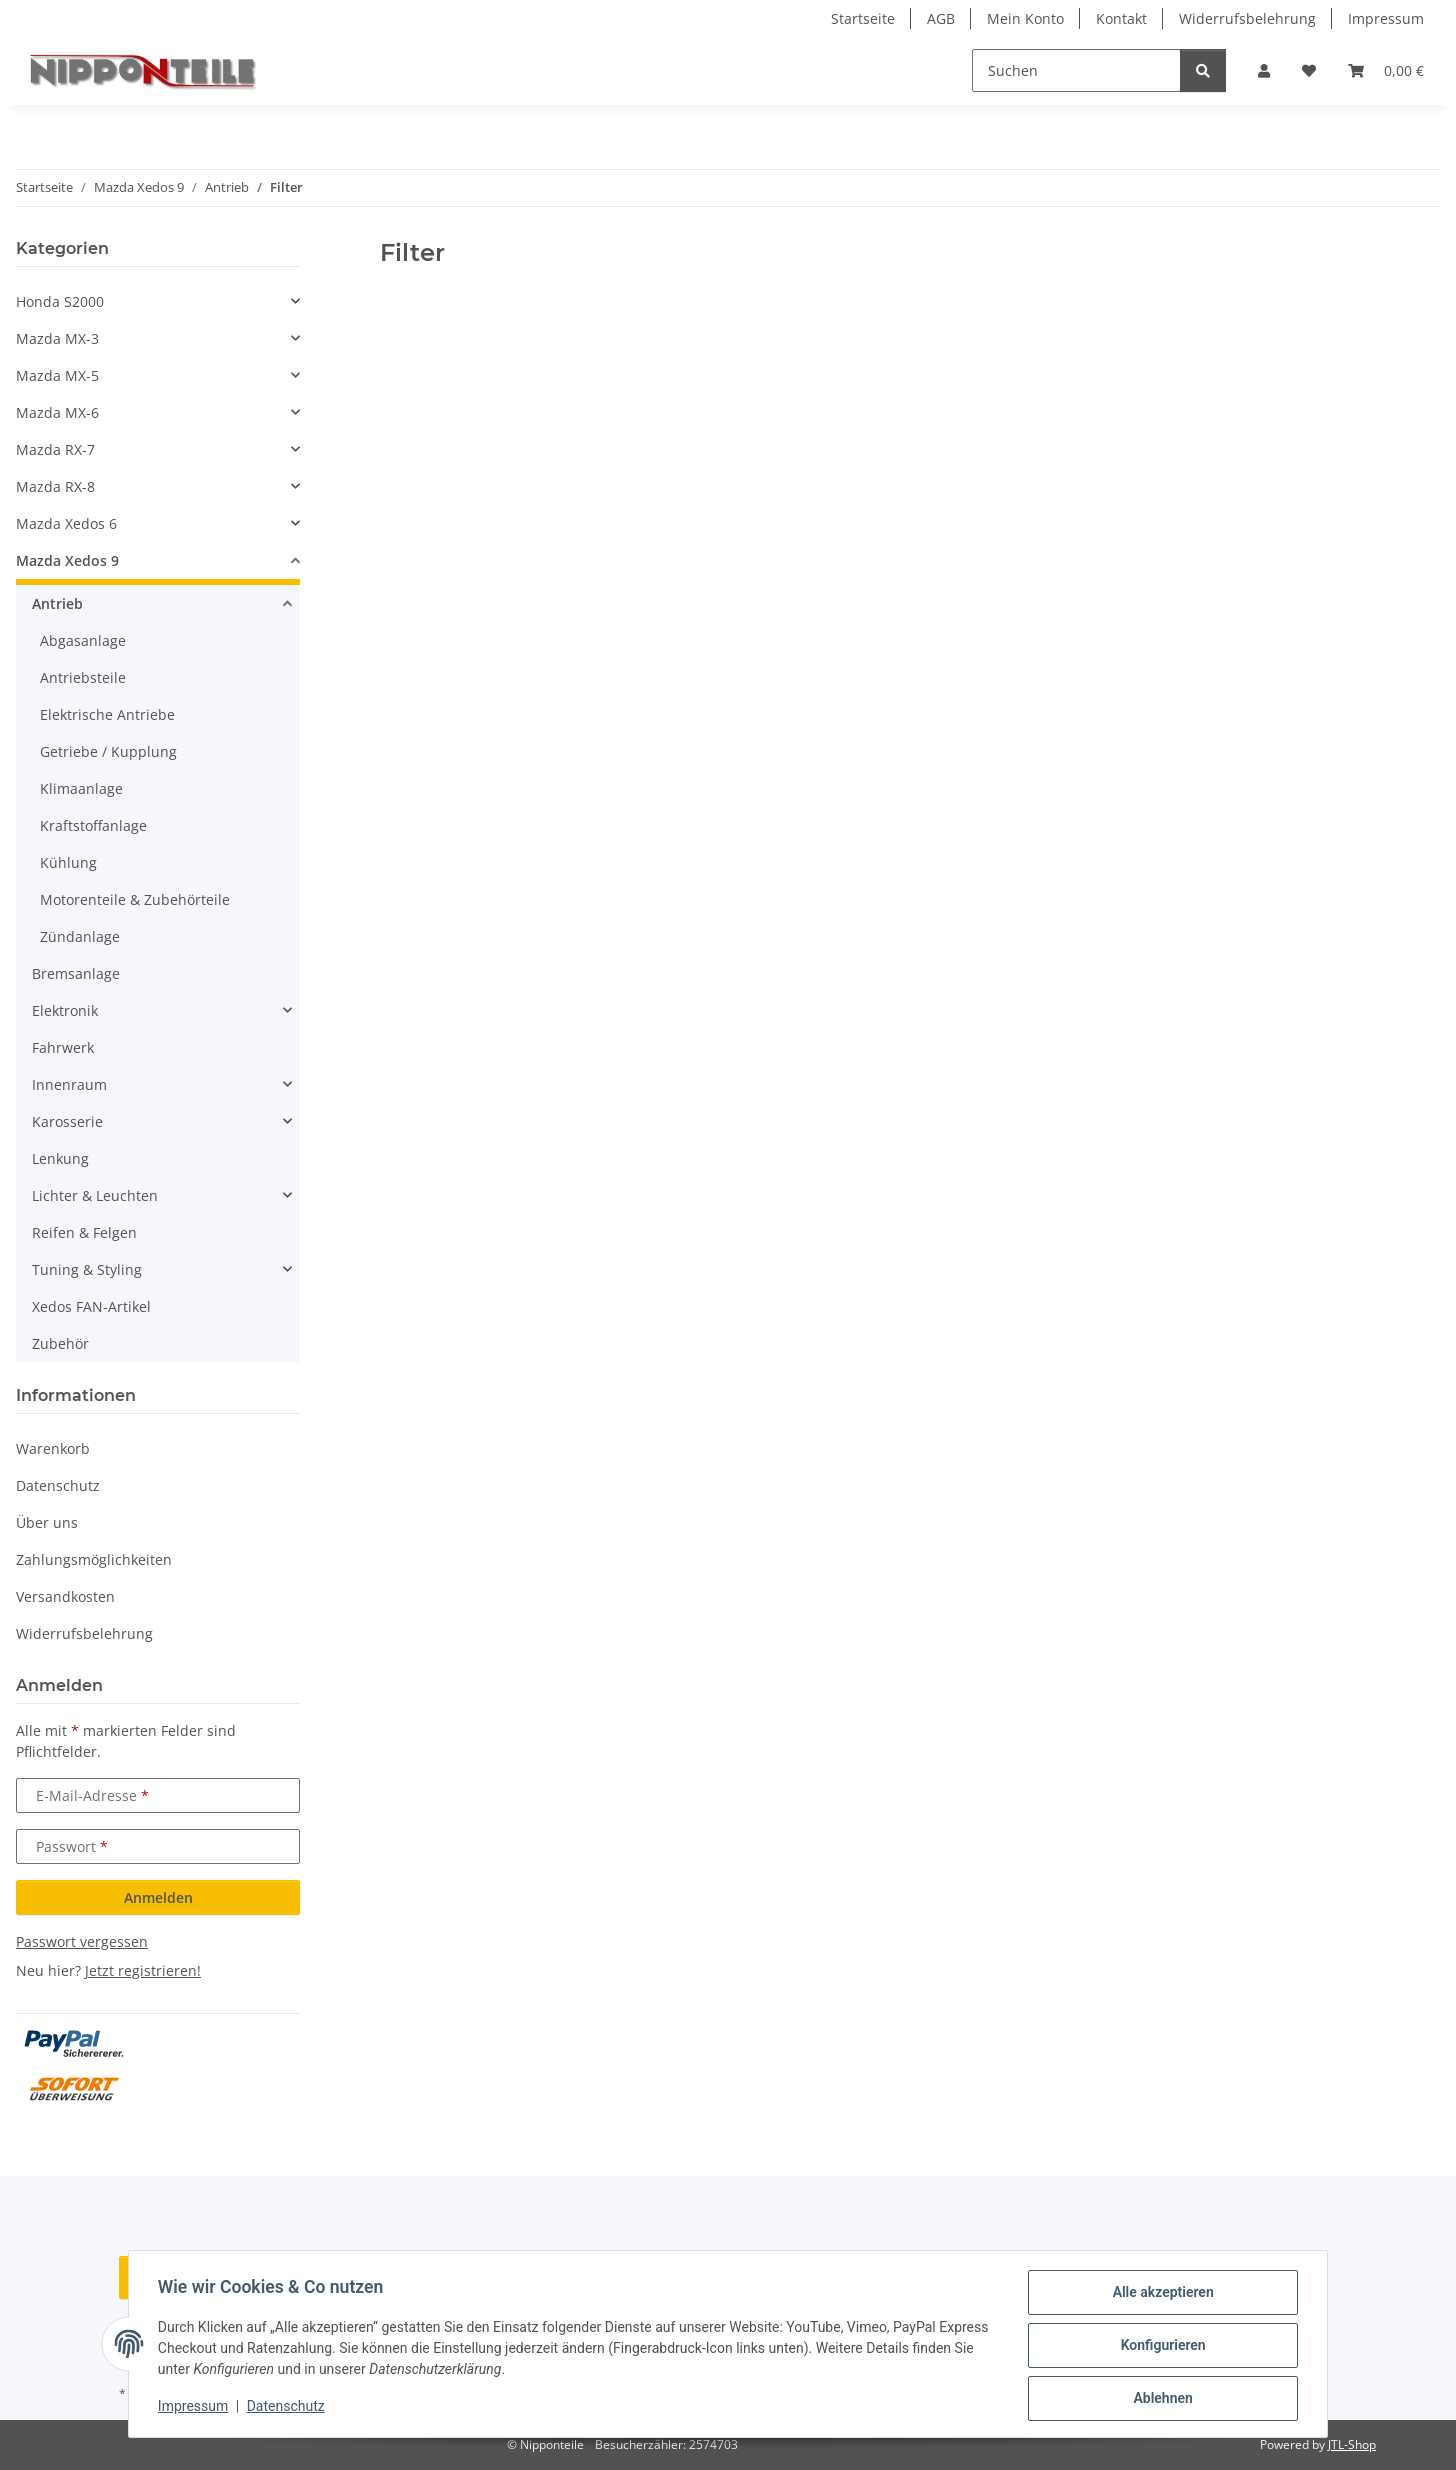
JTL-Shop (1352, 2444)
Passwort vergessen (82, 1941)
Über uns (47, 1522)
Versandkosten (65, 1596)
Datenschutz (289, 2408)
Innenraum (69, 1084)
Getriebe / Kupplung (108, 751)
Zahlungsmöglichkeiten (94, 1559)
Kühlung (68, 862)
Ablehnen (1159, 2399)
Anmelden (158, 1897)
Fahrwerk (63, 1047)
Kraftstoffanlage (93, 825)
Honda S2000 (60, 301)
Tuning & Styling (87, 1269)
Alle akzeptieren (1159, 2295)
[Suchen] (1076, 70)
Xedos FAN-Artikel (91, 1306)
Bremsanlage (76, 973)
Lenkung (60, 1158)
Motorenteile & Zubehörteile (135, 899)
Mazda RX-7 (55, 449)
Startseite (863, 18)
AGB (941, 18)
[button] (1264, 70)
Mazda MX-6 (57, 412)
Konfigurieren (1159, 2347)
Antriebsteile (83, 677)
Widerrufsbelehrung (1247, 18)
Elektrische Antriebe (107, 714)
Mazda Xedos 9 (67, 560)
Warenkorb (53, 1448)
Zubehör (60, 1343)
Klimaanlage (81, 788)
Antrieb (57, 603)
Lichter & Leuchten (95, 1195)
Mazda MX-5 (57, 375)
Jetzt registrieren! (143, 1970)
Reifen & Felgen (84, 1232)
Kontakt (1121, 18)
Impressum (196, 2408)
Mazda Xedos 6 (66, 523)
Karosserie (67, 1121)
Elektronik (65, 1010)
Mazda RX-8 (55, 486)
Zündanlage (80, 936)
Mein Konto (1025, 18)
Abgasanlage (83, 640)
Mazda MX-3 (57, 338)
